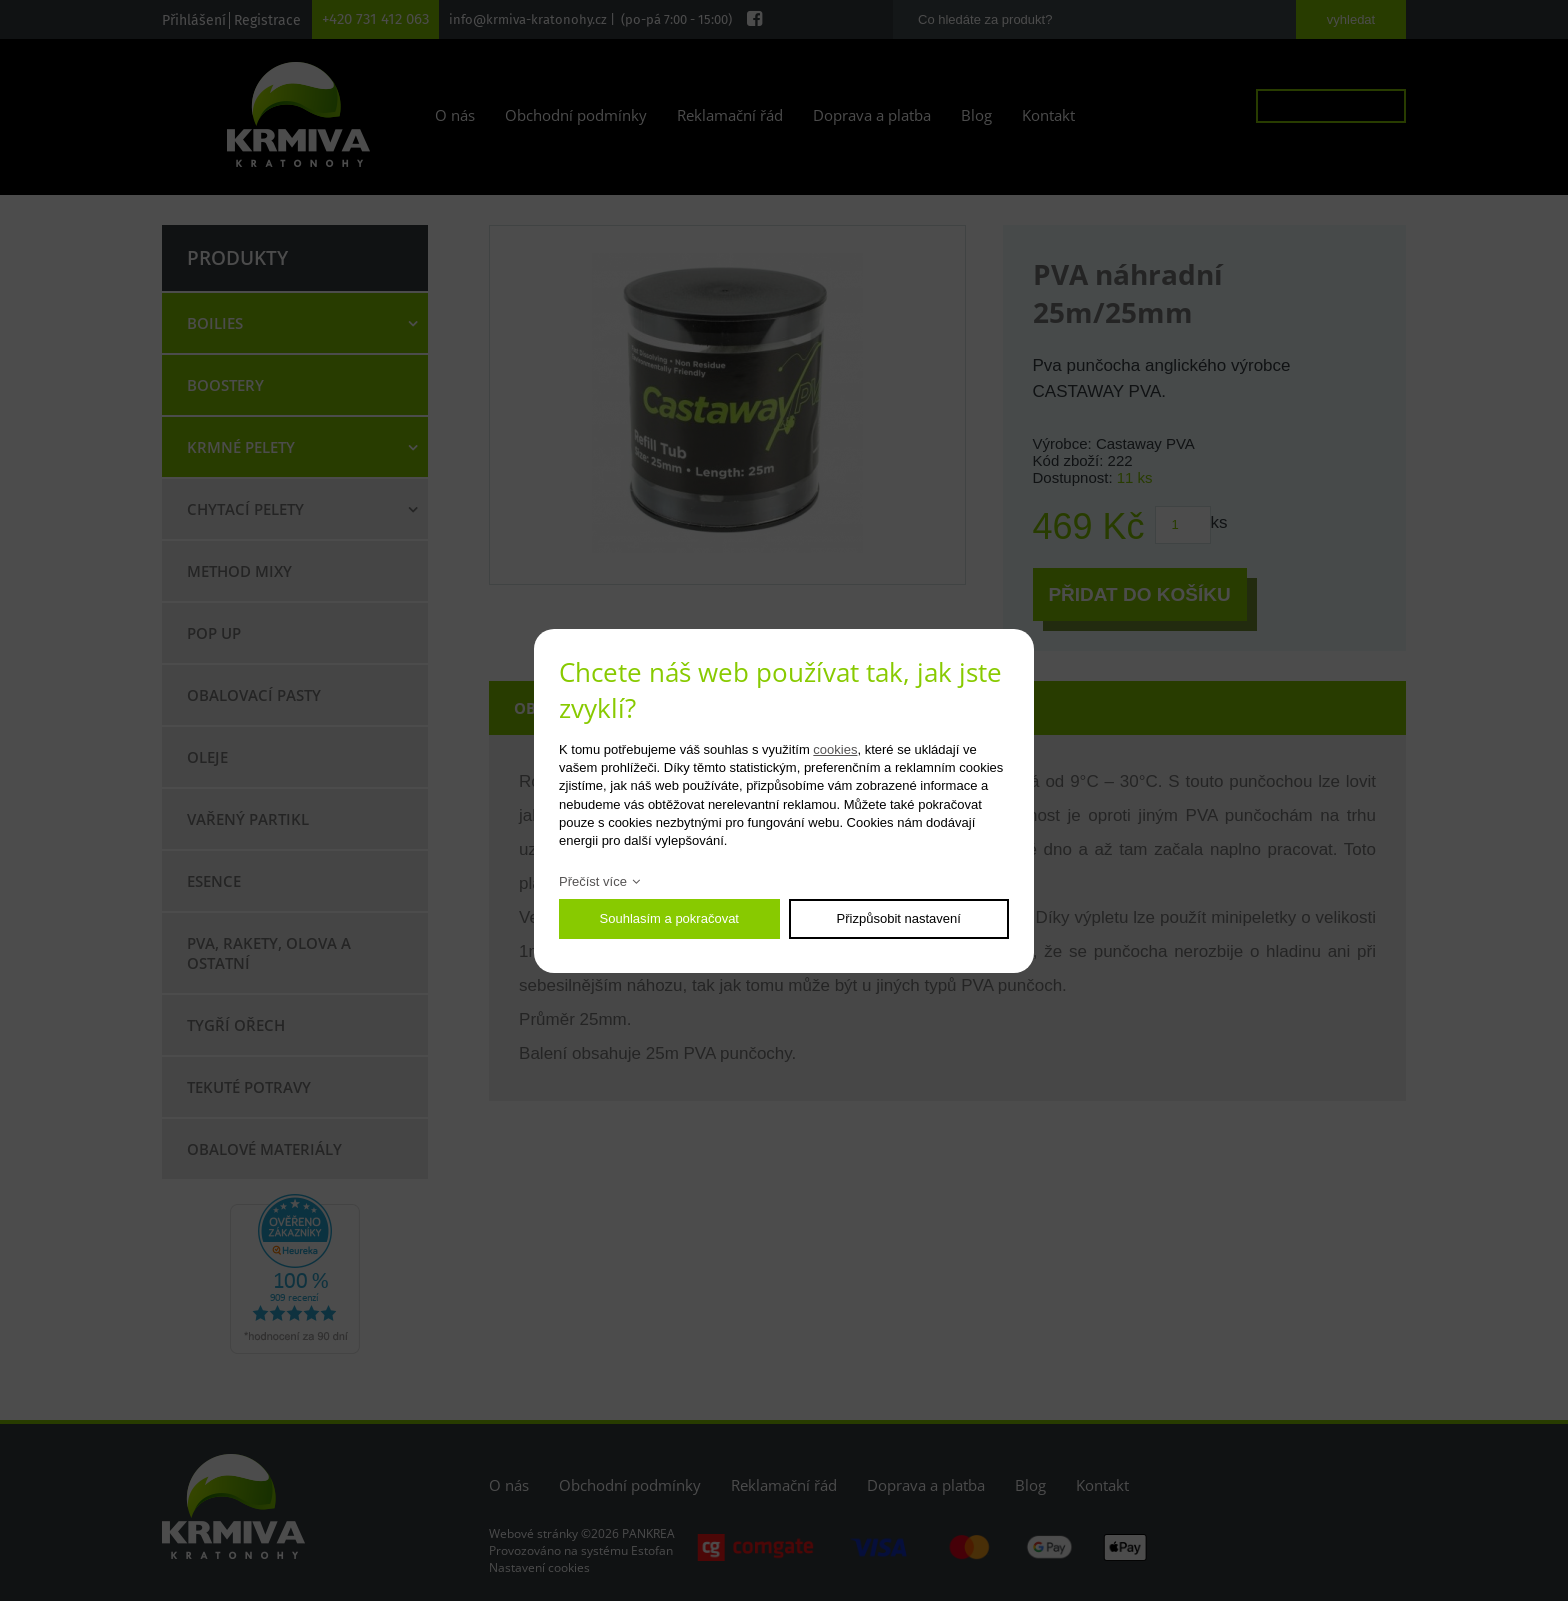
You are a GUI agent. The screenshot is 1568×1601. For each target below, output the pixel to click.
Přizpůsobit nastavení (899, 918)
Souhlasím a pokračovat (669, 918)
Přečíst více (593, 881)
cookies (835, 749)
